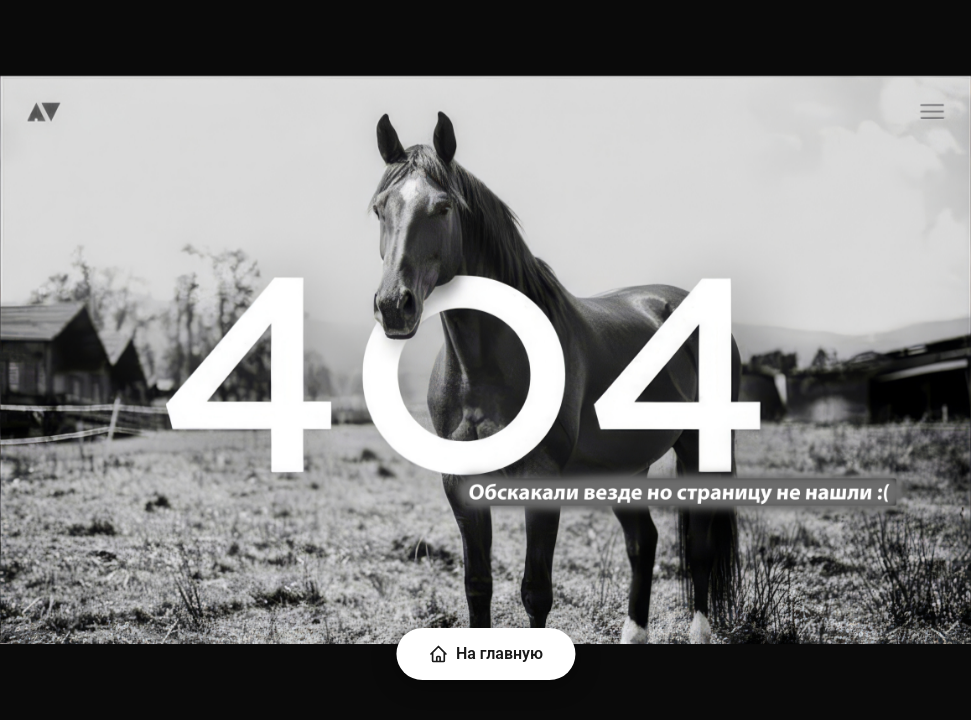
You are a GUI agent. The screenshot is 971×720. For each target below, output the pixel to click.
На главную (485, 654)
